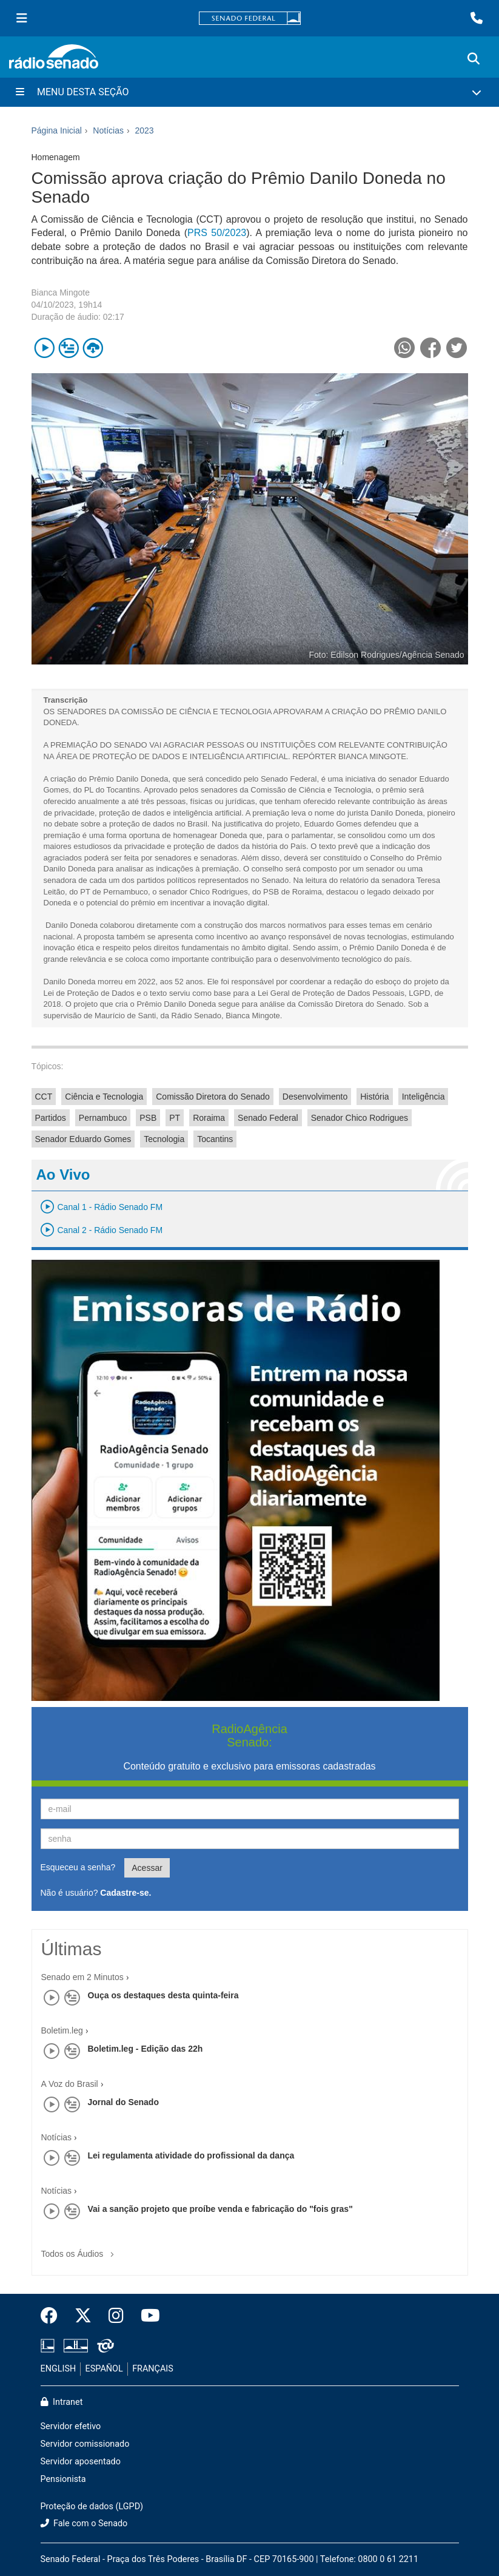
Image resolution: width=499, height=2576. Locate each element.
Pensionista (63, 2479)
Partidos (50, 1118)
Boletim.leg (62, 2030)
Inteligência (423, 1096)
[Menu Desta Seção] (249, 92)
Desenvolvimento (315, 1096)
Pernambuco (103, 1118)
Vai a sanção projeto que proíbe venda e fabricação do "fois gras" (220, 2209)
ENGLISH (58, 2369)
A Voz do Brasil (69, 2084)
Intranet (62, 2402)
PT (174, 1118)
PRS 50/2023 (216, 233)
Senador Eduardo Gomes (83, 1139)
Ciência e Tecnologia (104, 1096)
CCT (44, 1096)
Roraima (209, 1118)
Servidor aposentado (81, 2461)
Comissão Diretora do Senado (213, 1096)
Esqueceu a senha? (78, 1867)
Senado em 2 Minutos (82, 1977)
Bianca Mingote (61, 292)
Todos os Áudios (80, 2250)
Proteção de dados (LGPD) (92, 2506)
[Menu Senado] (22, 18)
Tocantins (215, 1139)
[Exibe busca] (473, 58)
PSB (147, 1118)
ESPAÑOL (104, 2369)
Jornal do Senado (123, 2102)
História (374, 1096)
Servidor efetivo (71, 2426)
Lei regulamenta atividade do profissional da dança (191, 2155)
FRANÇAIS (152, 2369)
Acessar (147, 1868)
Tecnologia (164, 1139)
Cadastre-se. (125, 1893)
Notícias (56, 2137)
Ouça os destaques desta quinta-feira (163, 1995)
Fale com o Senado (84, 2523)
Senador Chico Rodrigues (359, 1118)
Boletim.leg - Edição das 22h (145, 2049)
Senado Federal (268, 1118)
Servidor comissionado (85, 2444)
